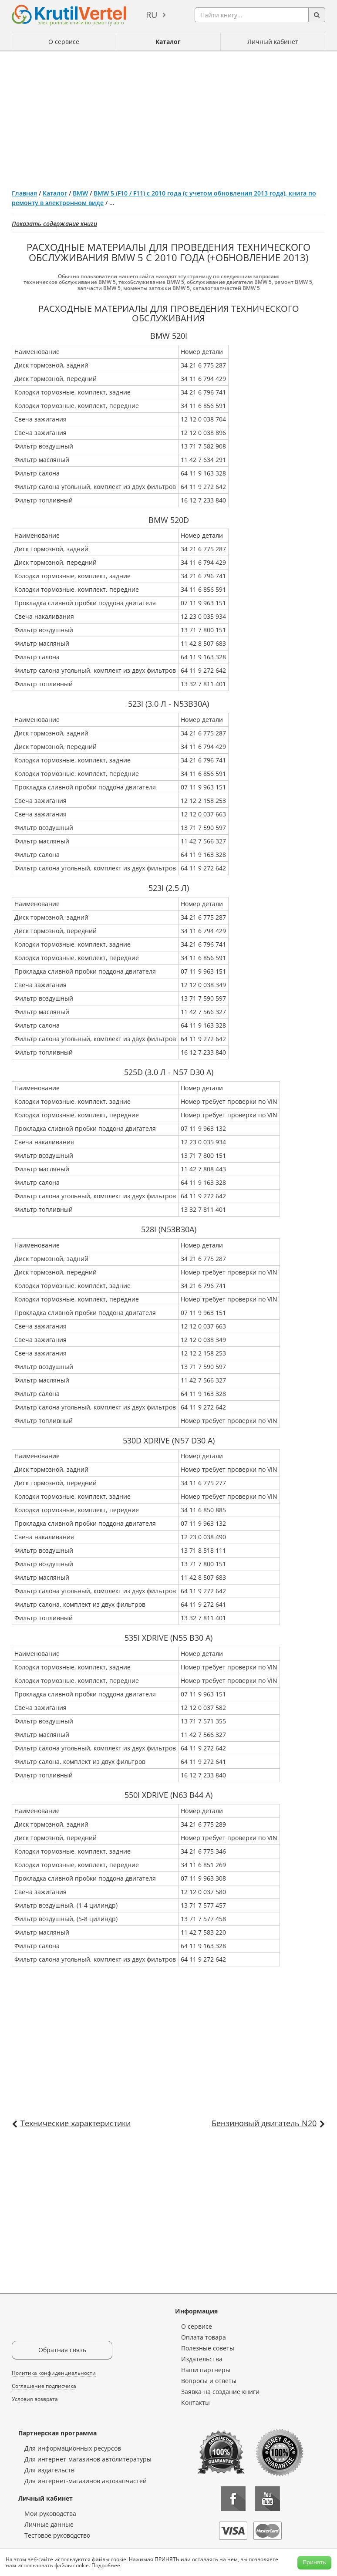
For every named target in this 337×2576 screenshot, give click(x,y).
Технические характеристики (75, 2123)
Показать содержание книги (54, 223)
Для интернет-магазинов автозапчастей (85, 2481)
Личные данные (49, 2524)
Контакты (195, 2402)
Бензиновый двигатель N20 (264, 2123)
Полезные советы (207, 2348)
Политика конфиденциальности (54, 2373)
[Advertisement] (168, 117)
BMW (80, 193)
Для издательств (49, 2470)
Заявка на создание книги (220, 2391)
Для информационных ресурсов (72, 2448)
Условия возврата (35, 2399)
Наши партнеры (205, 2370)
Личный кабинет (272, 41)
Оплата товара (203, 2337)
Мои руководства (50, 2513)
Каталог (168, 41)
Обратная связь (62, 2350)
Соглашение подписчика (44, 2386)
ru (152, 14)
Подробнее (105, 2565)
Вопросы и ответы (208, 2381)
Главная (24, 193)
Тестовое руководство (57, 2535)
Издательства (201, 2359)
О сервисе (63, 41)
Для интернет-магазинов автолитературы (88, 2459)
